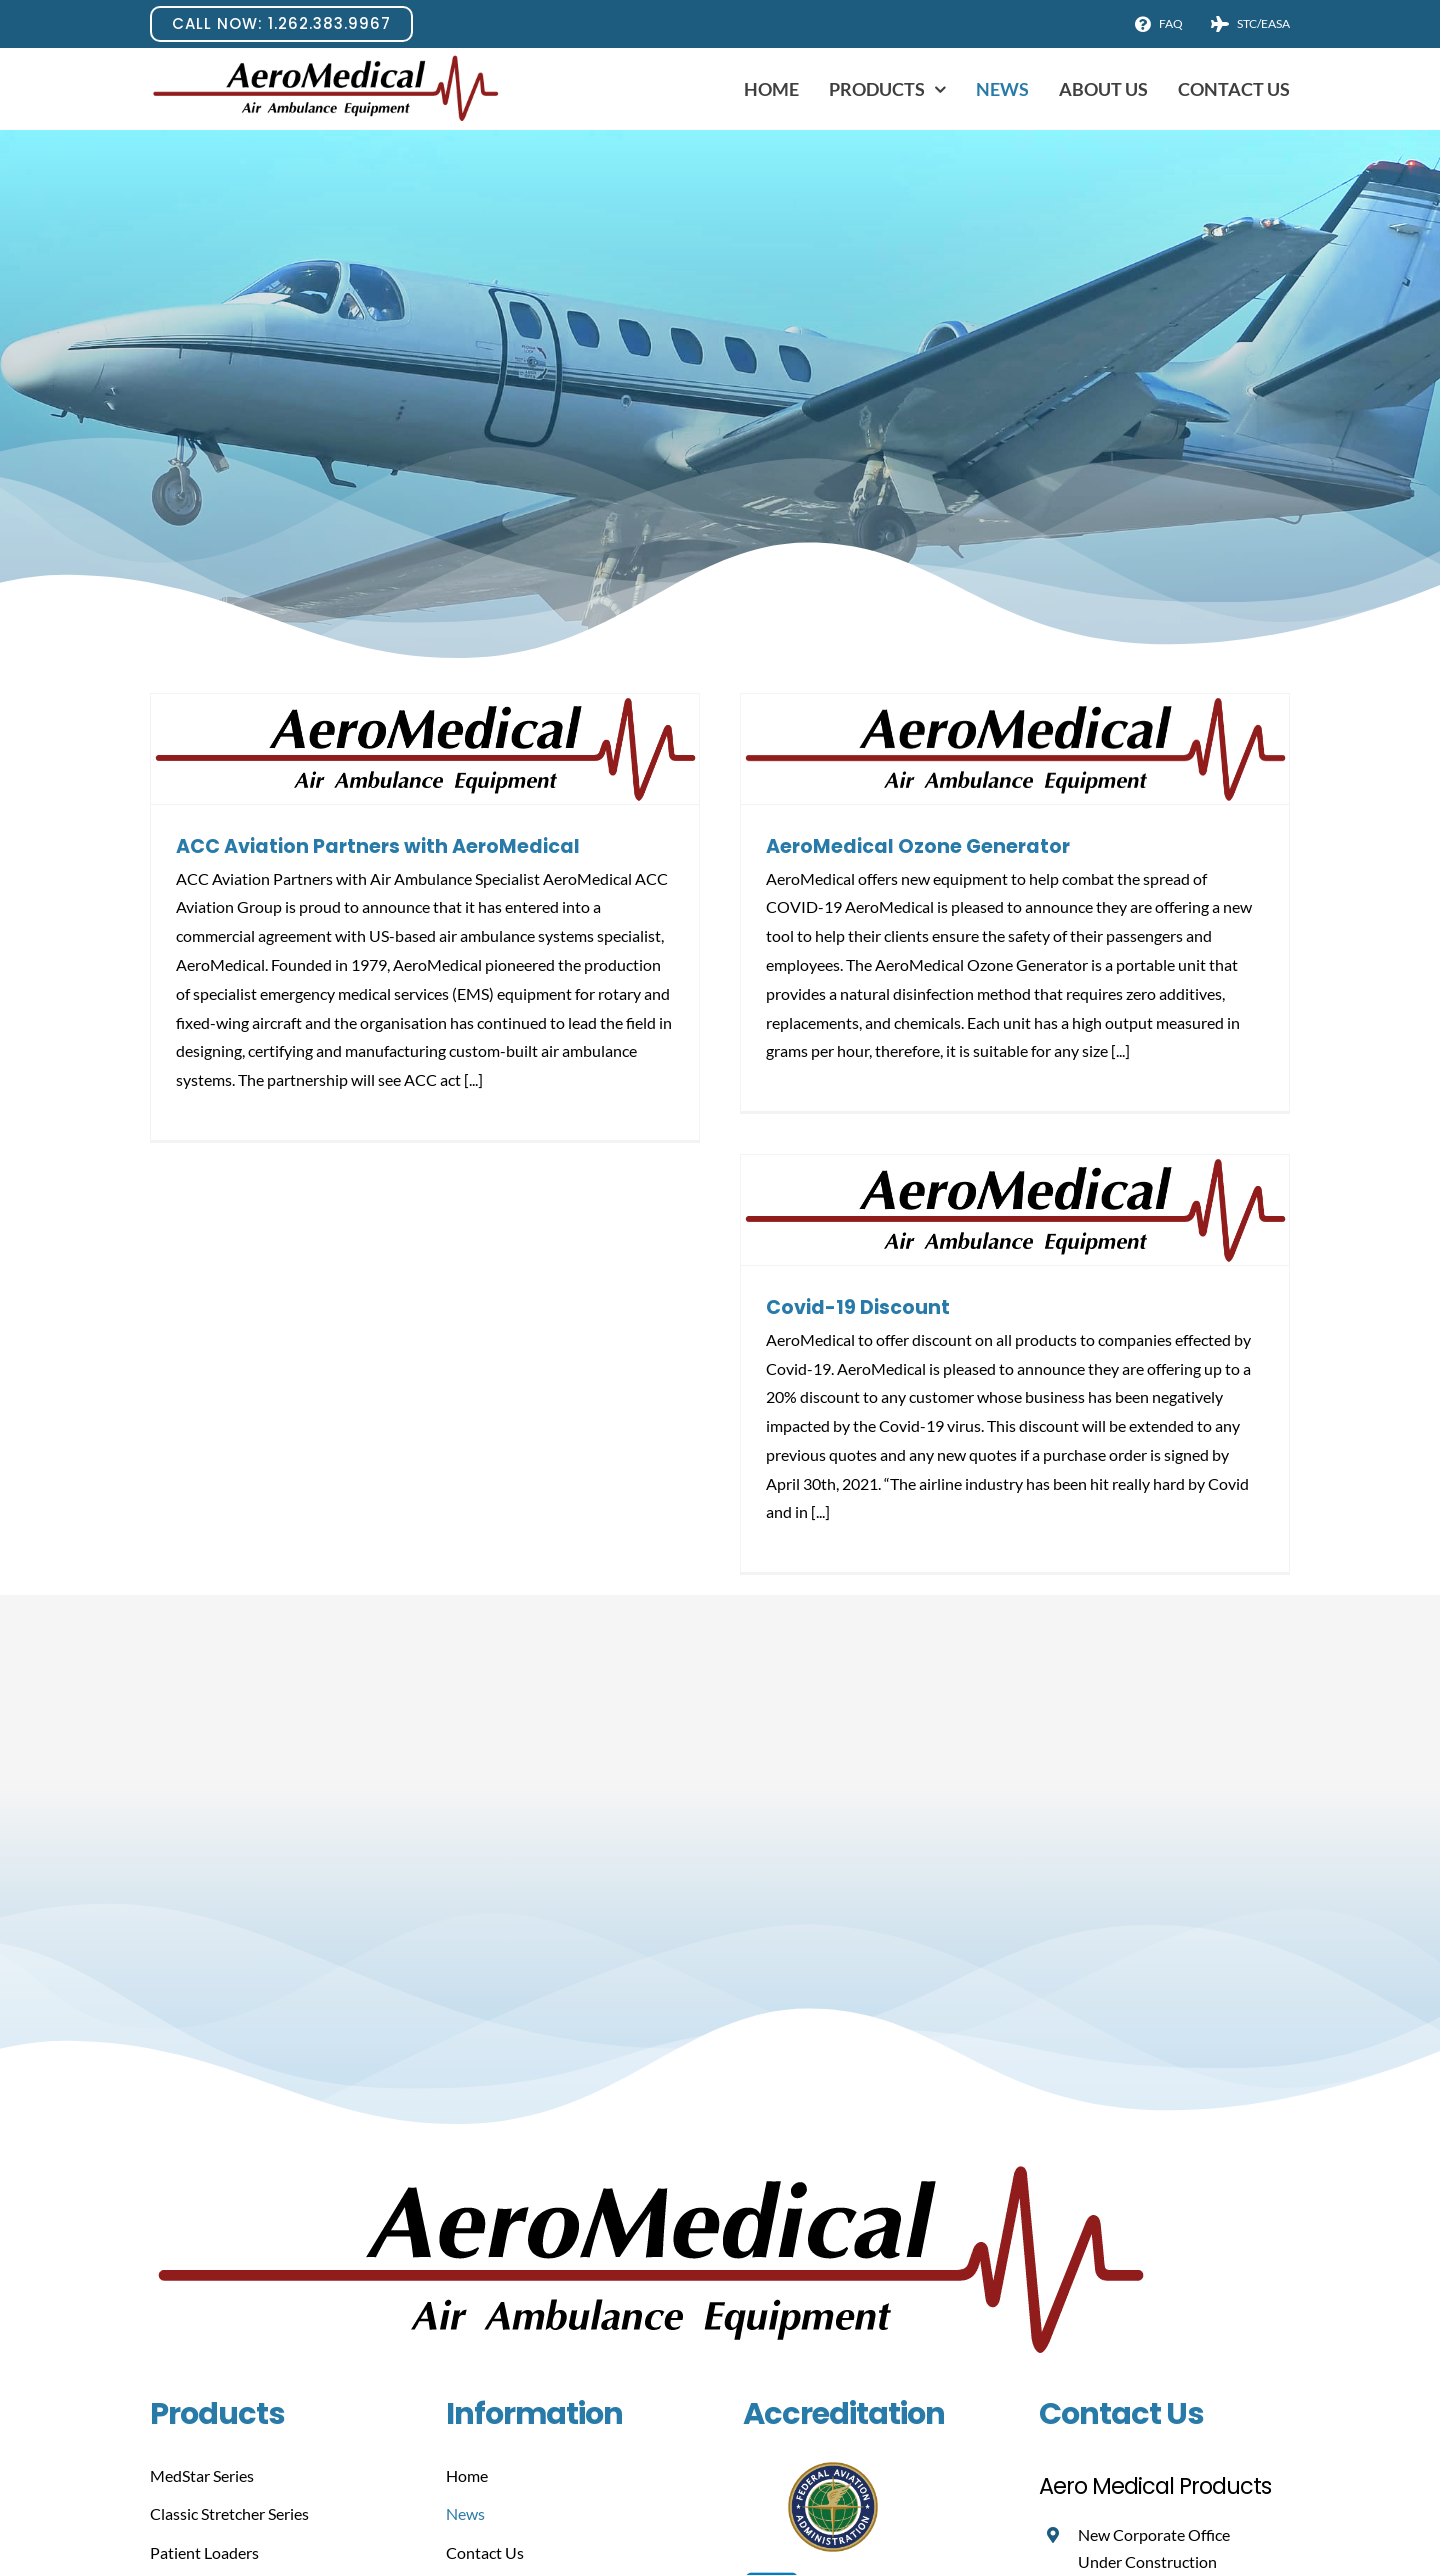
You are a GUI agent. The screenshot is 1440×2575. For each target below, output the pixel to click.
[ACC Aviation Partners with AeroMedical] (425, 749)
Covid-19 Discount (858, 1307)
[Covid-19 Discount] (1015, 1210)
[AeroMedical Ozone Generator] (1015, 749)
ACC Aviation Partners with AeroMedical (378, 846)
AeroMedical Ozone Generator (918, 846)
